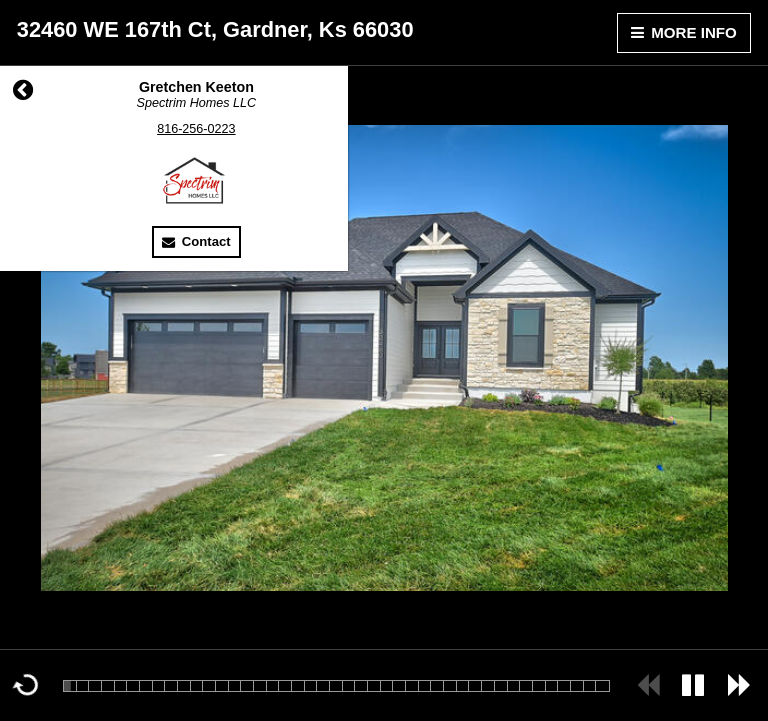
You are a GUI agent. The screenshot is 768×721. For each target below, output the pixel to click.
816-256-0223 (196, 129)
